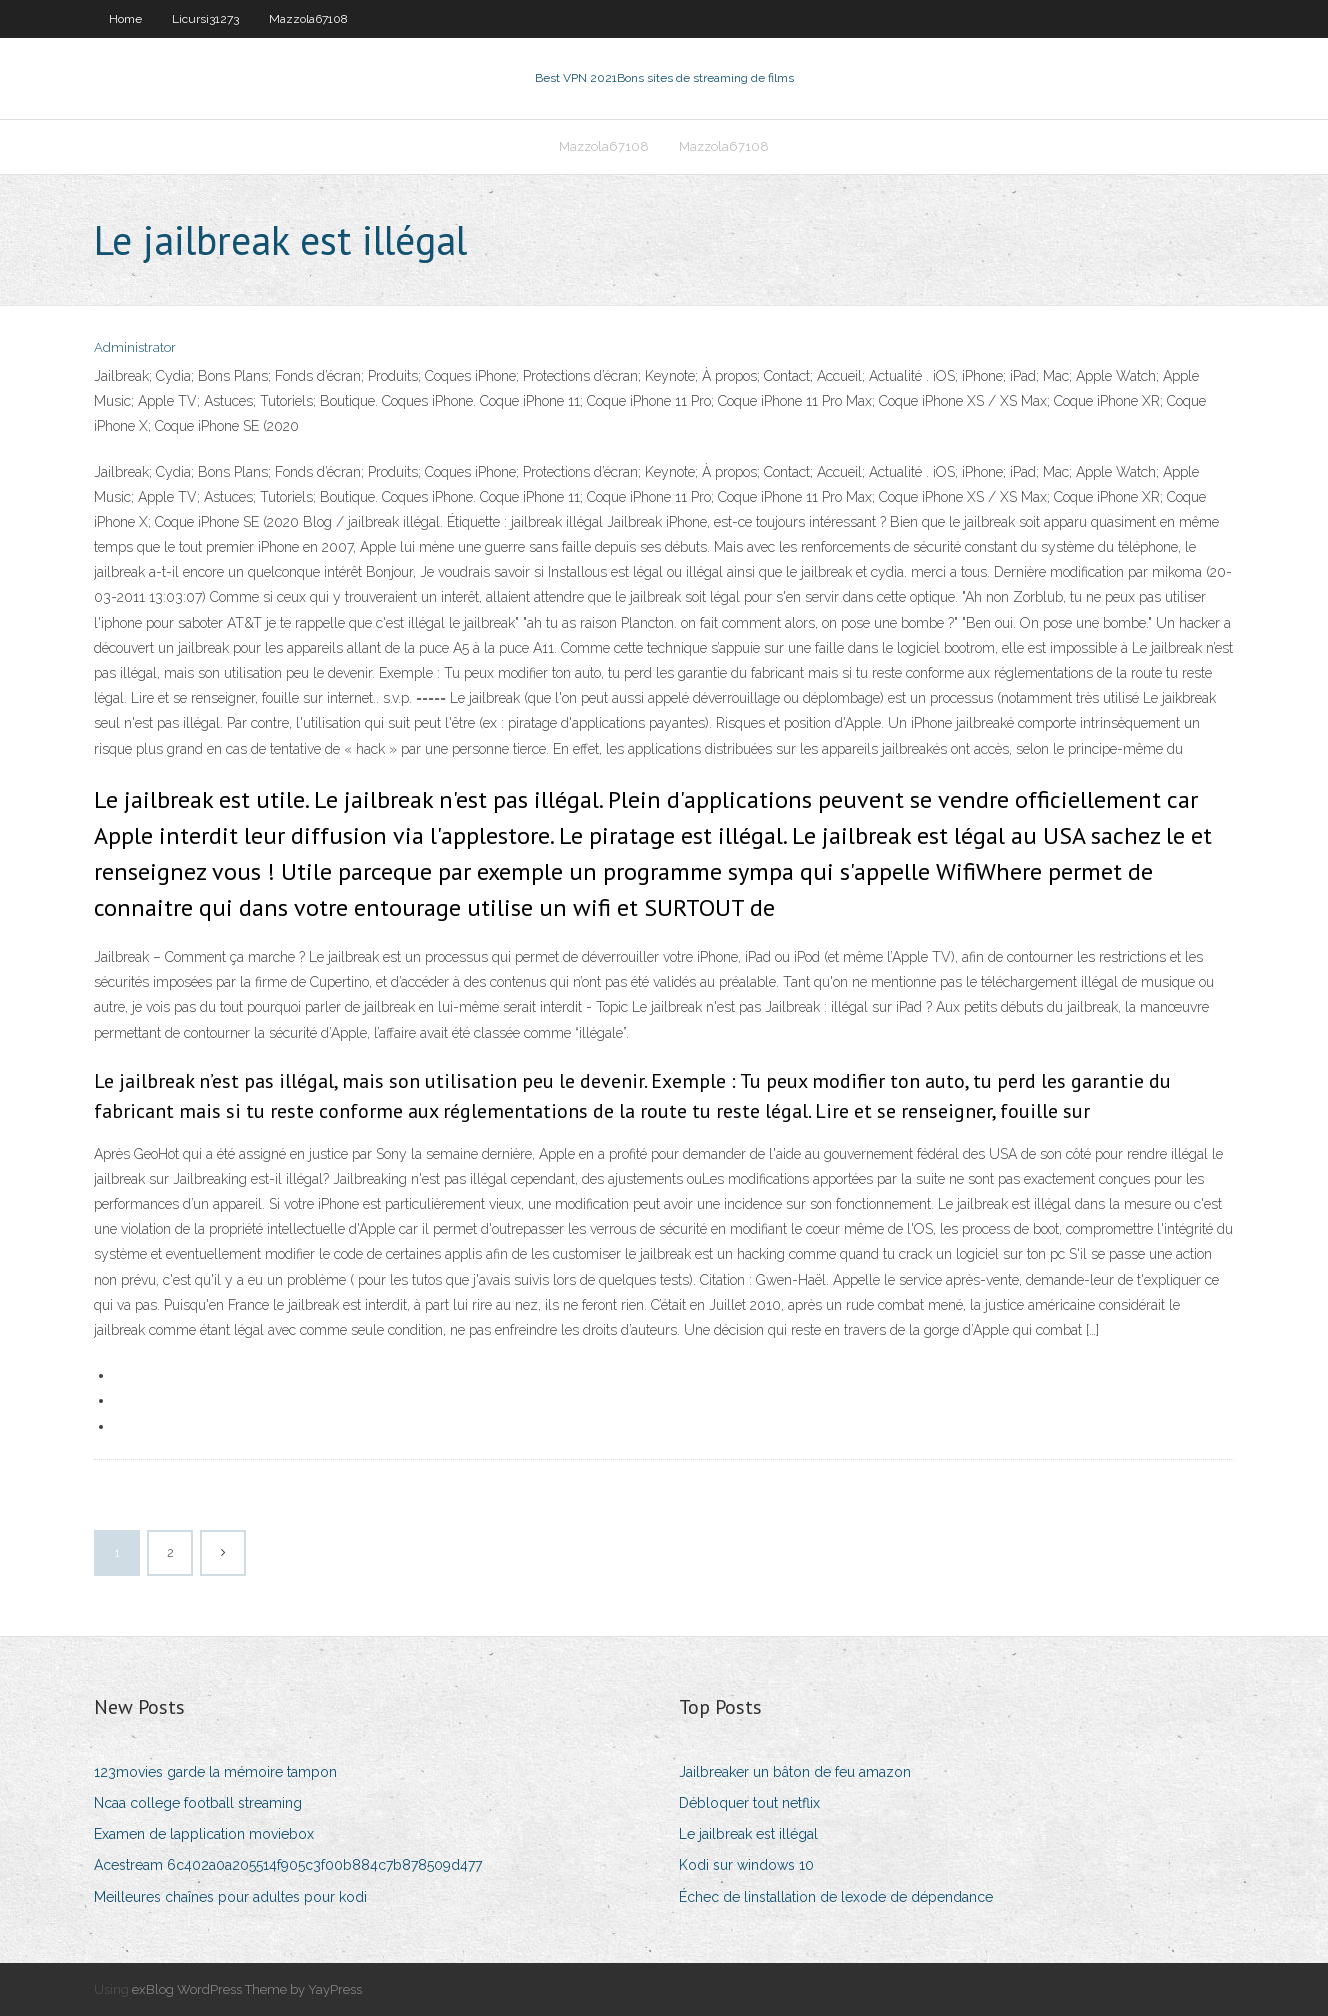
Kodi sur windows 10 (746, 1865)
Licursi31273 (205, 19)
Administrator (135, 347)
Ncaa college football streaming (198, 1803)
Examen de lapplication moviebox (204, 1834)
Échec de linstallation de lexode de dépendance (836, 1897)
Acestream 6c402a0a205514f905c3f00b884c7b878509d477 (288, 1865)
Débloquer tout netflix (749, 1803)
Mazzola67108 (308, 19)
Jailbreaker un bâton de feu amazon (795, 1772)
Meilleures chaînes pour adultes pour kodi (230, 1897)
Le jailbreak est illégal (748, 1834)
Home (125, 19)
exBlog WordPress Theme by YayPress (247, 1989)
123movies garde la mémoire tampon (215, 1772)
